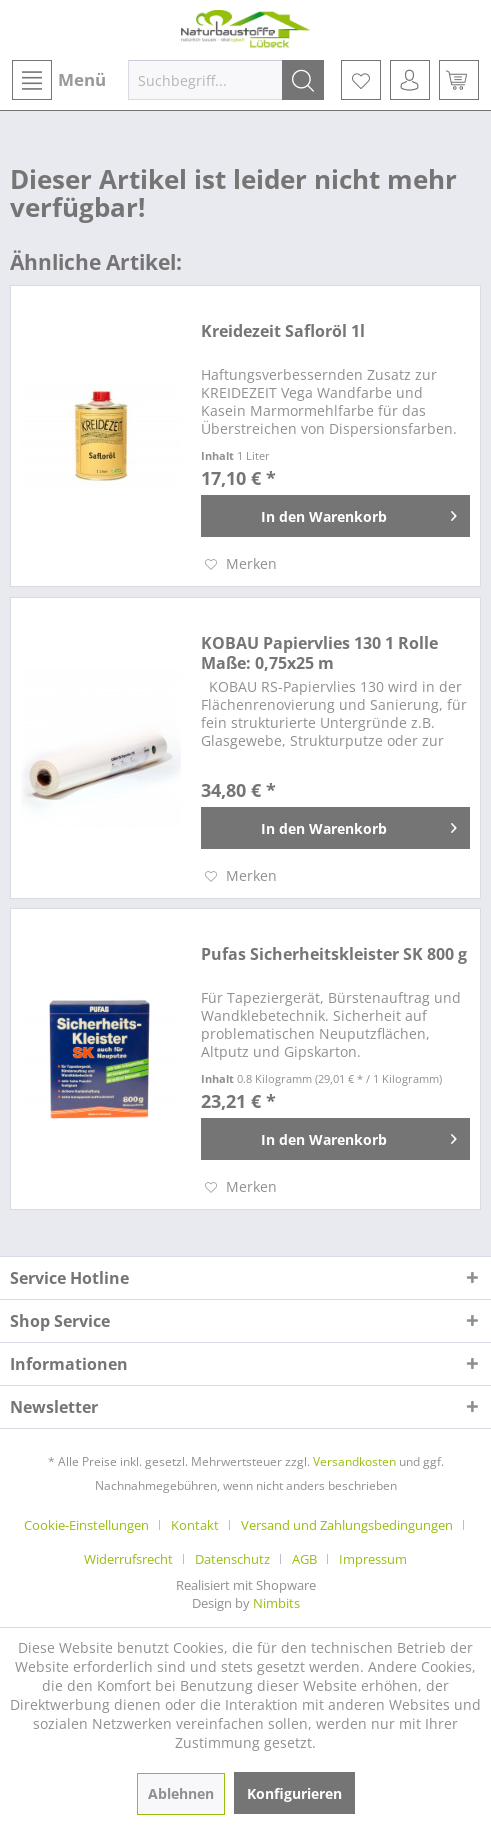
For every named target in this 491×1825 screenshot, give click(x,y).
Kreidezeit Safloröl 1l (283, 331)
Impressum (373, 1559)
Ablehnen (181, 1793)
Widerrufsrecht (128, 1559)
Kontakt (195, 1525)
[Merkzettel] (361, 80)
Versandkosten (354, 1461)
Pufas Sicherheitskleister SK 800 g (334, 954)
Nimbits (276, 1603)
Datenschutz (232, 1559)
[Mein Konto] (410, 80)
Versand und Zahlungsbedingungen (347, 1525)
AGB (304, 1559)
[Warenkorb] (459, 80)
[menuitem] (58, 80)
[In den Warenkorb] (335, 516)
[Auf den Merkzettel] (241, 564)
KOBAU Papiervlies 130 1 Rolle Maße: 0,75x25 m (319, 653)
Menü (59, 80)
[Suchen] (303, 80)
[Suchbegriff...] (226, 80)
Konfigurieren (294, 1793)
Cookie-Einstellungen (86, 1525)
